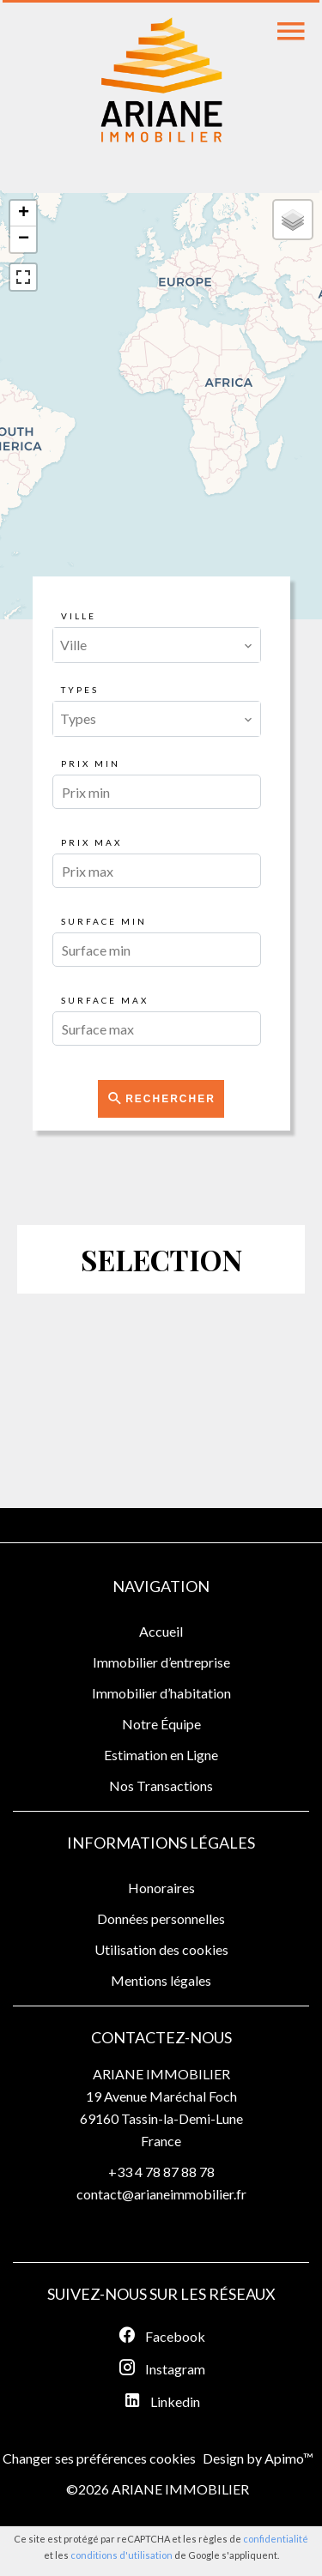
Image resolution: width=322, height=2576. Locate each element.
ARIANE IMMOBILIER (161, 2074)
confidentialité (275, 2538)
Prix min (90, 763)
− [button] (23, 239)
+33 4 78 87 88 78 (161, 2171)
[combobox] (157, 645)
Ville (78, 616)
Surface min (104, 921)
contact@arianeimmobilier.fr (161, 2194)
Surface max (105, 1000)
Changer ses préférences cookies (99, 2458)
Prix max (91, 842)
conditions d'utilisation (121, 2555)
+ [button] (23, 213)
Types (80, 690)
